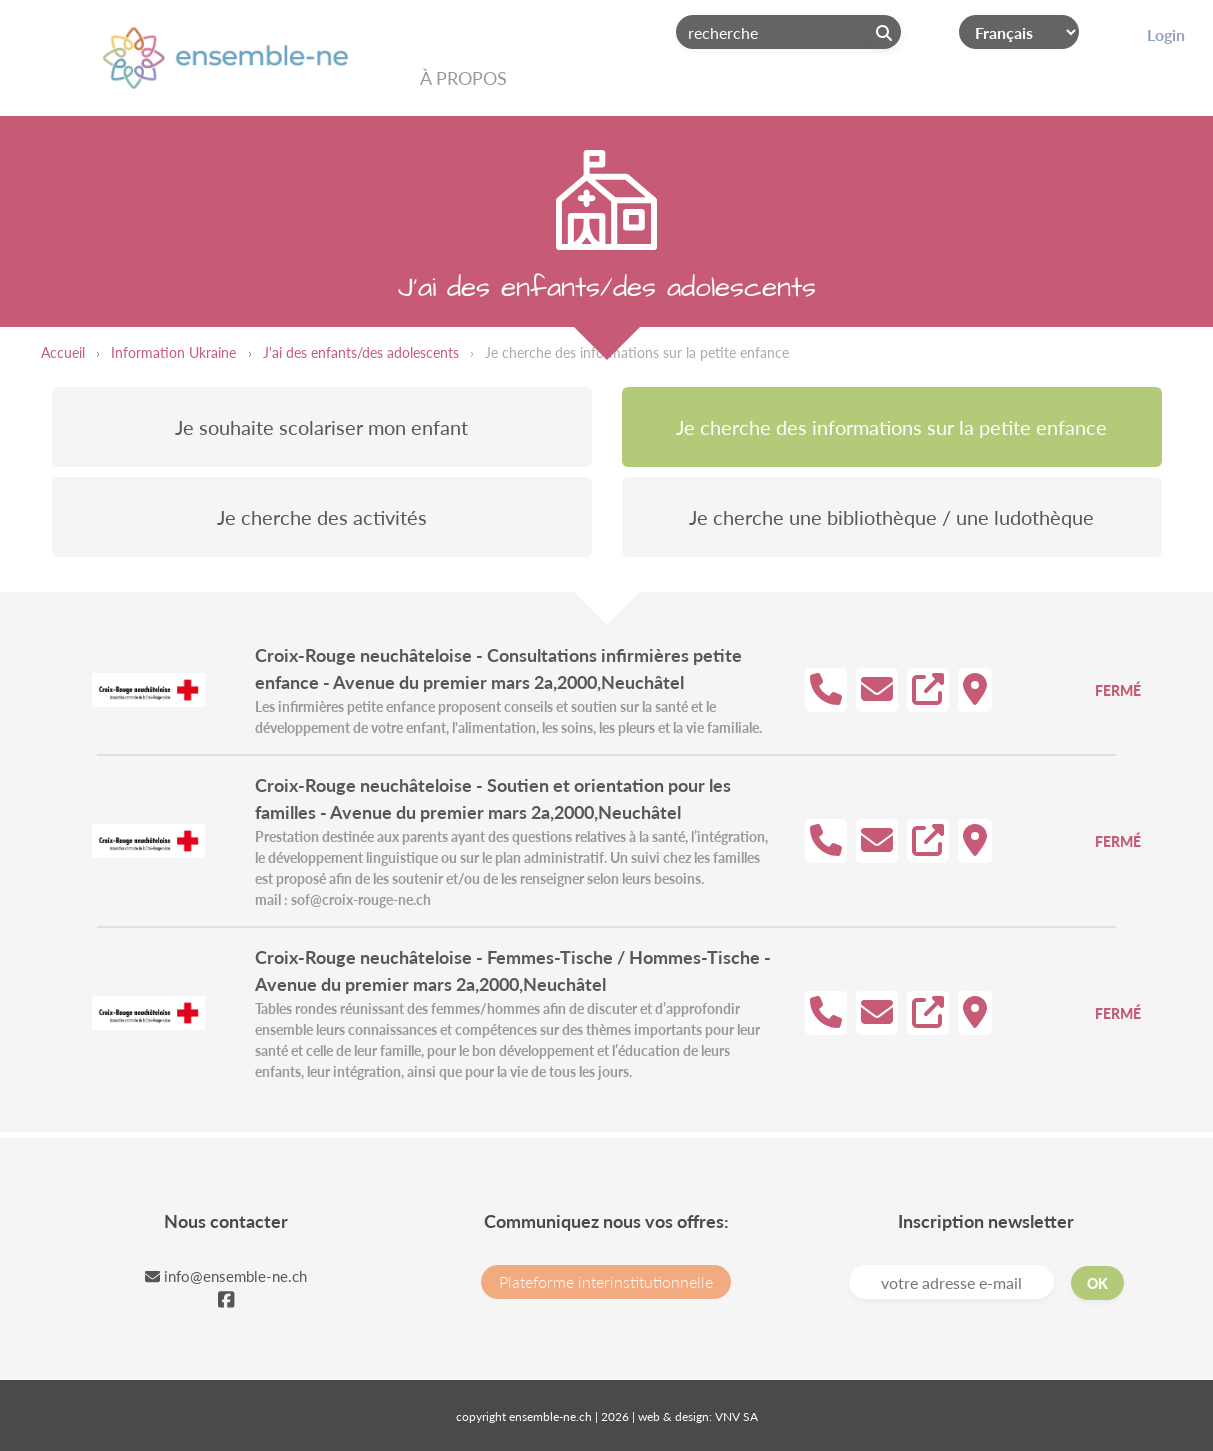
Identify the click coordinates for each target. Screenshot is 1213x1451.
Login (1166, 34)
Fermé (1118, 690)
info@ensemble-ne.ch (226, 1276)
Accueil (63, 352)
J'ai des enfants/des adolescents (361, 352)
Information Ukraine (173, 352)
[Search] (788, 32)
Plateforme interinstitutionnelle (606, 1281)
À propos (463, 78)
